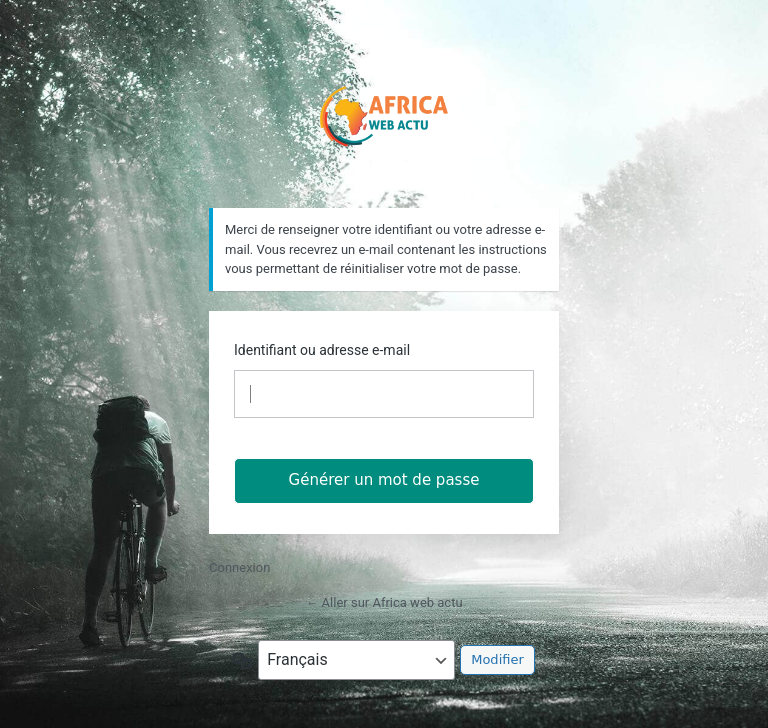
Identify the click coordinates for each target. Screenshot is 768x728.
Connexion (239, 567)
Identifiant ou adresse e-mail (322, 350)
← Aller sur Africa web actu (383, 602)
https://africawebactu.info (384, 112)
